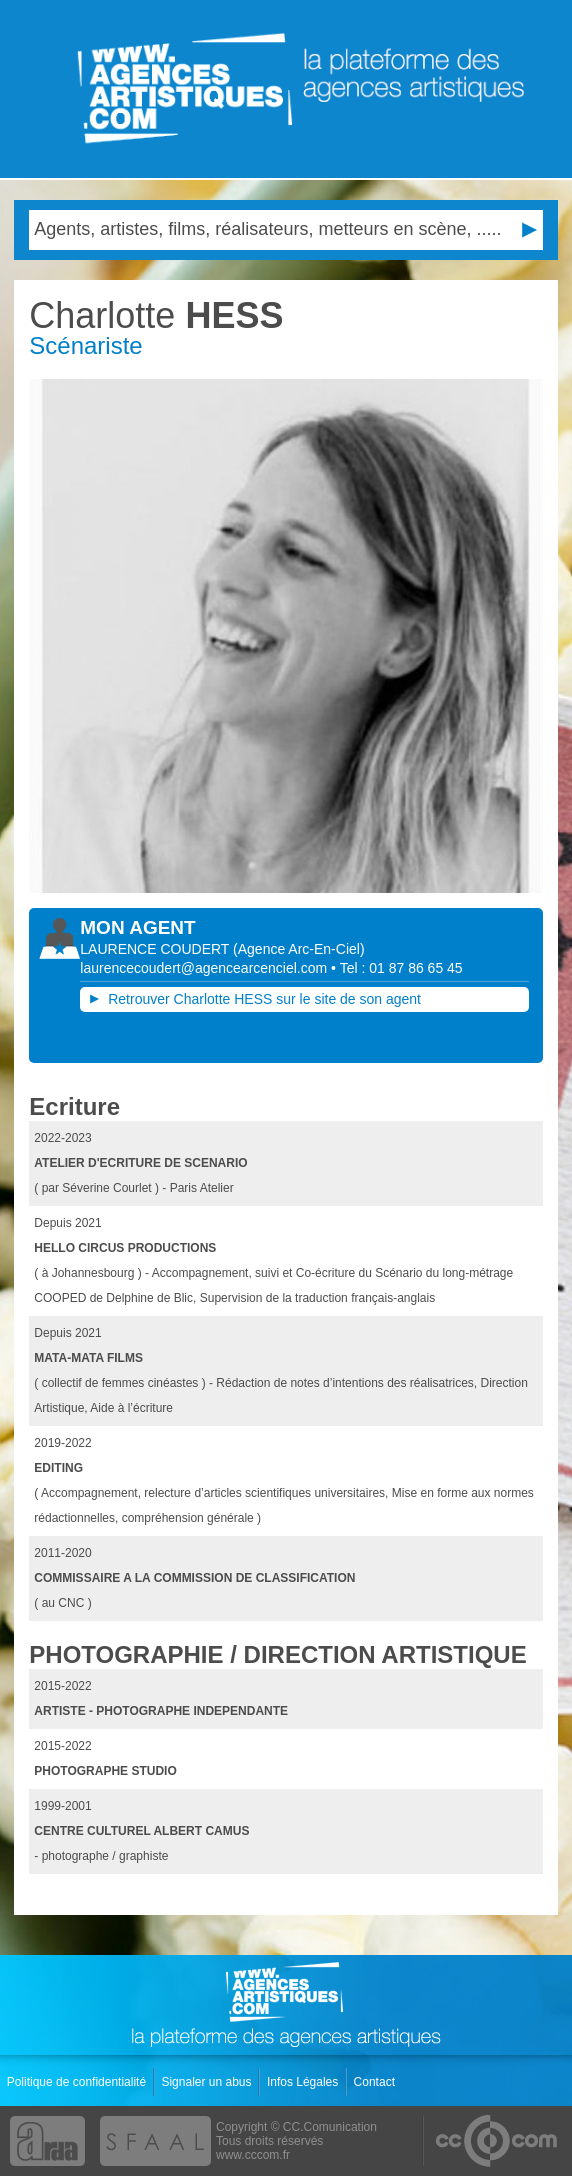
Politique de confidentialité (78, 2082)
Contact (376, 2082)
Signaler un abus (207, 2082)
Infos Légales (304, 2082)
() (299, 949)
